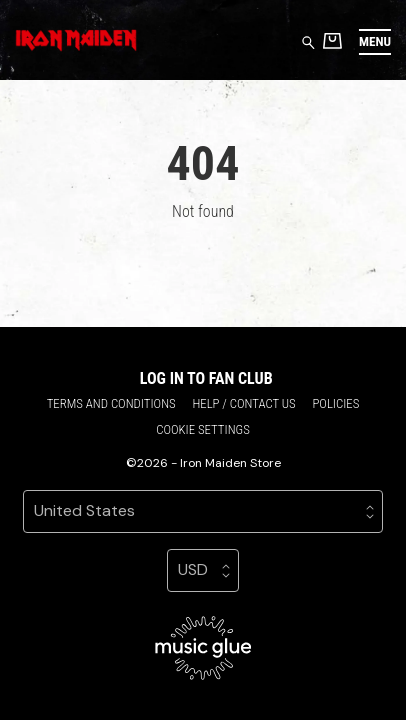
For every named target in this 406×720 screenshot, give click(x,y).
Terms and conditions (111, 403)
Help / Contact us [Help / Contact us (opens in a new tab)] (243, 403)
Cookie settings (203, 429)
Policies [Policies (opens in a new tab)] (335, 403)
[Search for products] (308, 41)
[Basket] (332, 40)
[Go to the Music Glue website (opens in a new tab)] (203, 648)
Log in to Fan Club (206, 378)
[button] (375, 41)
